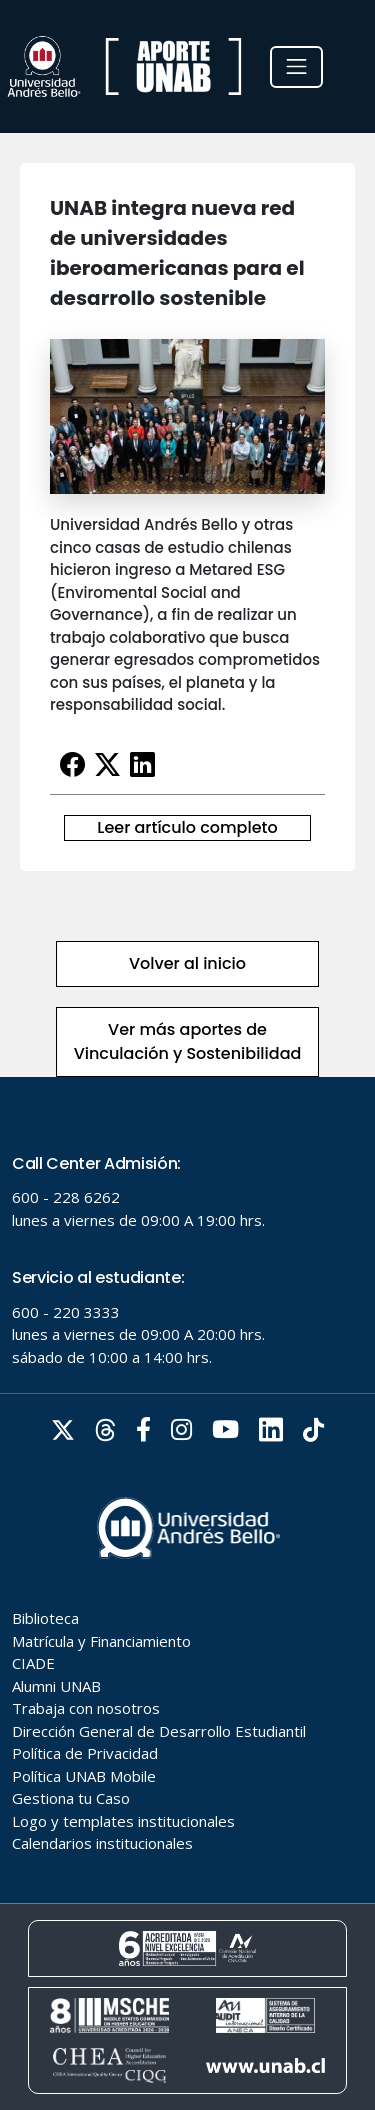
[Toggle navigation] (296, 67)
